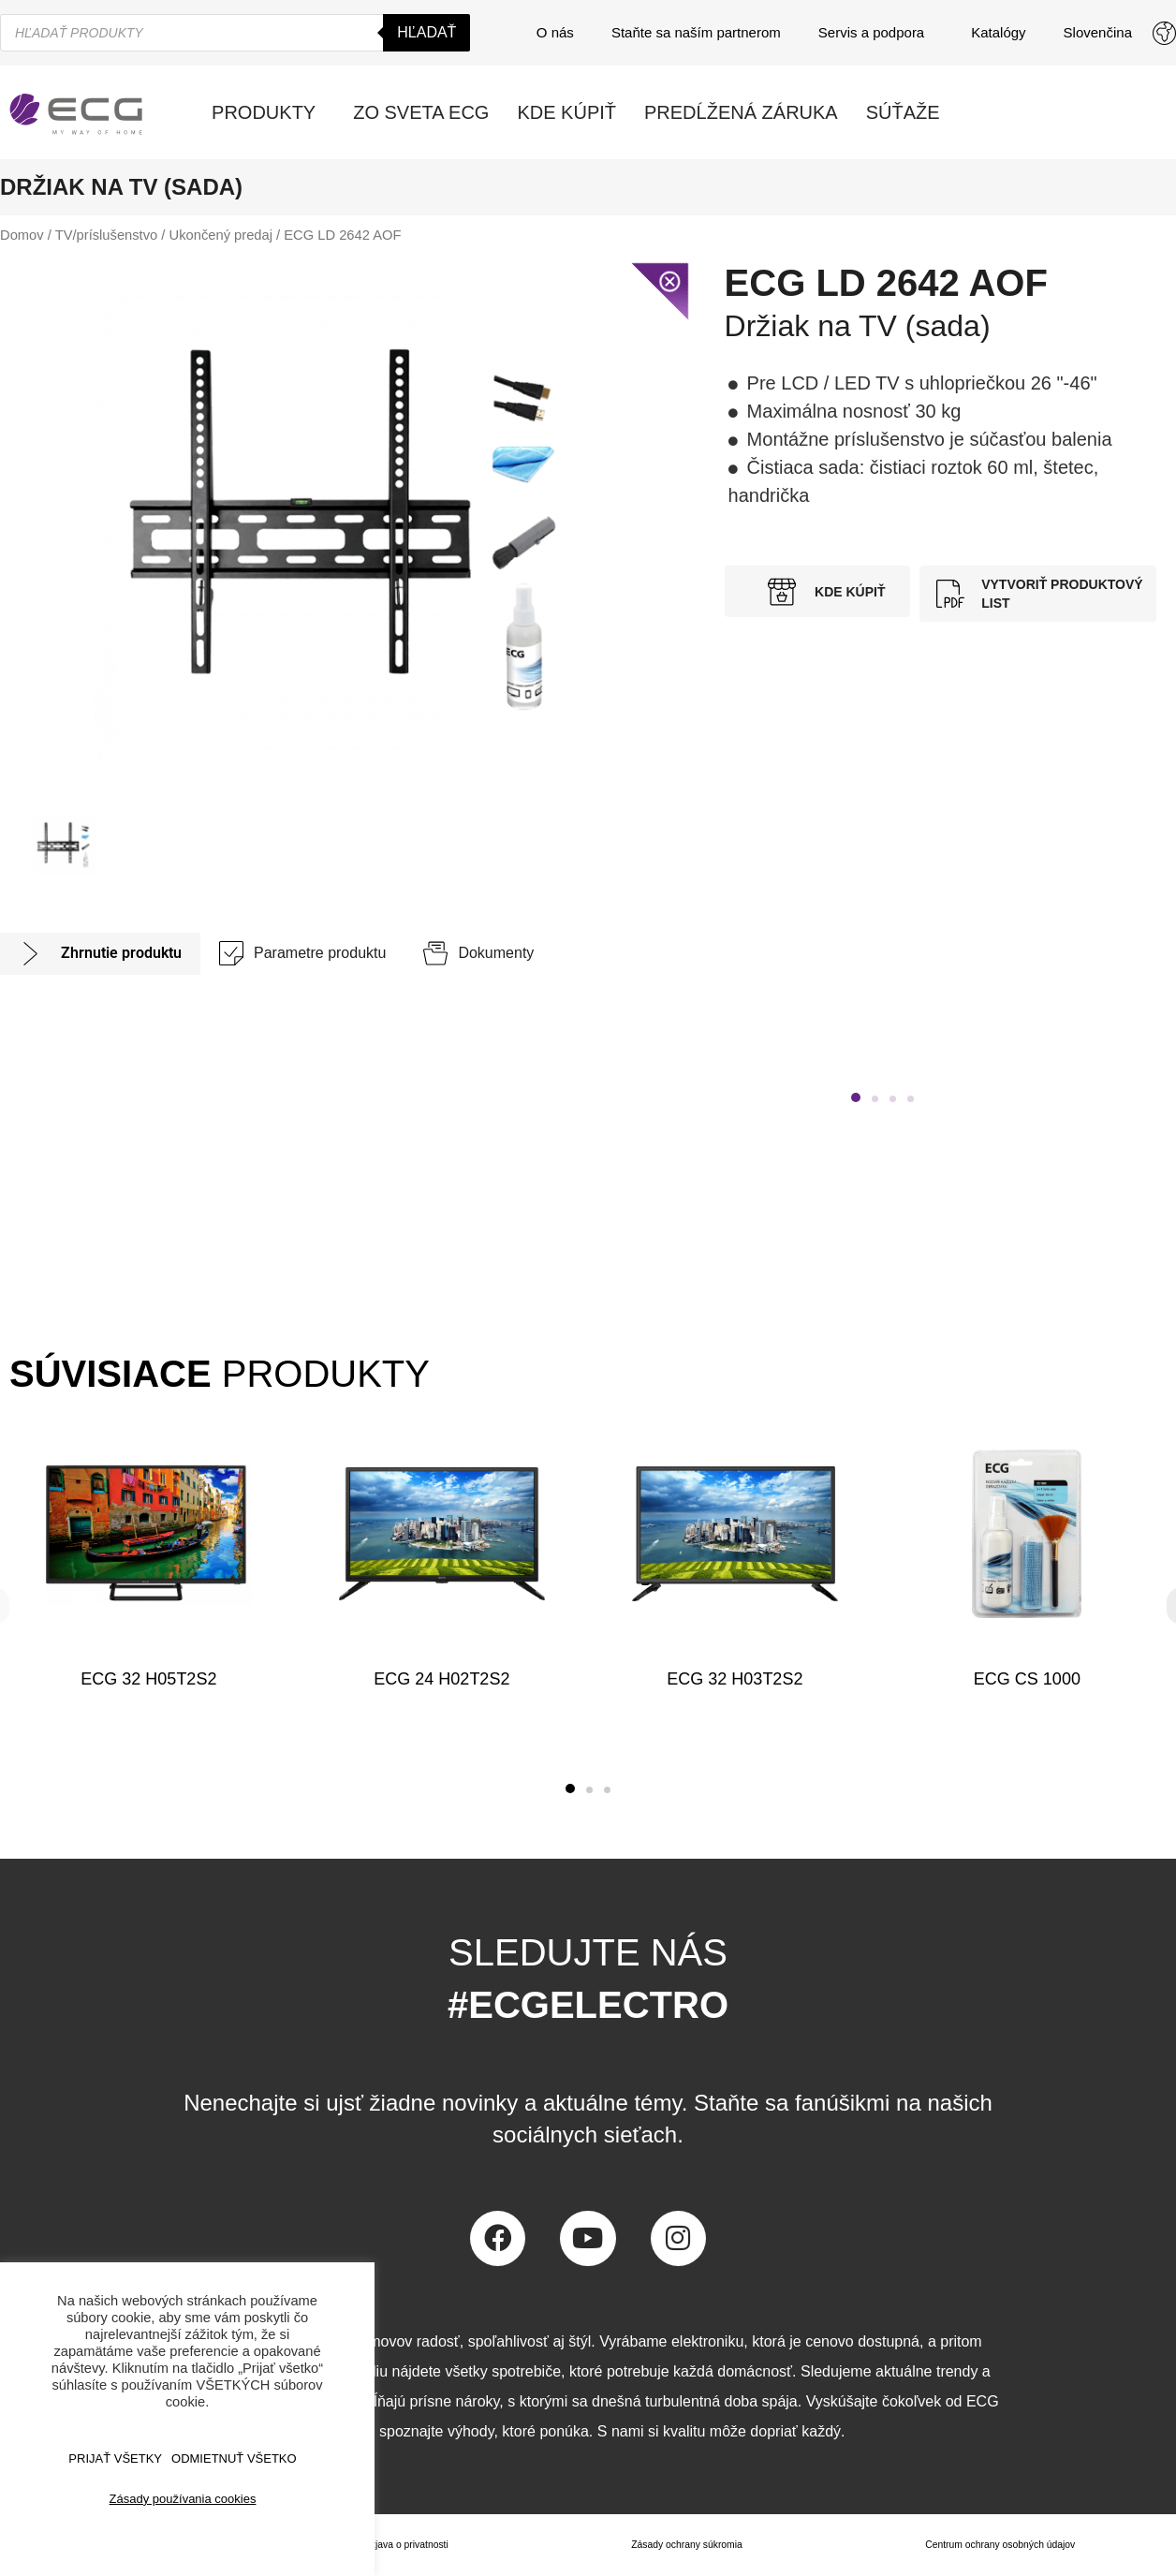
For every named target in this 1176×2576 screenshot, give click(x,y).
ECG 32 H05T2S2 (148, 1679)
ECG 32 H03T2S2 (734, 1679)
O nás (555, 32)
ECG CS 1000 (1027, 1679)
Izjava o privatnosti (402, 2545)
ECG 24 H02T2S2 (441, 1679)
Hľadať (426, 32)
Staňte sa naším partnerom (696, 32)
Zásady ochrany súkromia (679, 2545)
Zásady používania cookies (183, 2499)
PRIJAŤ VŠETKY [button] (115, 2458)
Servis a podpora (875, 32)
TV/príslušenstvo (106, 235)
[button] (855, 1097)
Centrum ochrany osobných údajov (996, 2545)
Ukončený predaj (220, 235)
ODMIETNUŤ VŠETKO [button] (234, 2458)
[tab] (100, 954)
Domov (22, 235)
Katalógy (998, 32)
